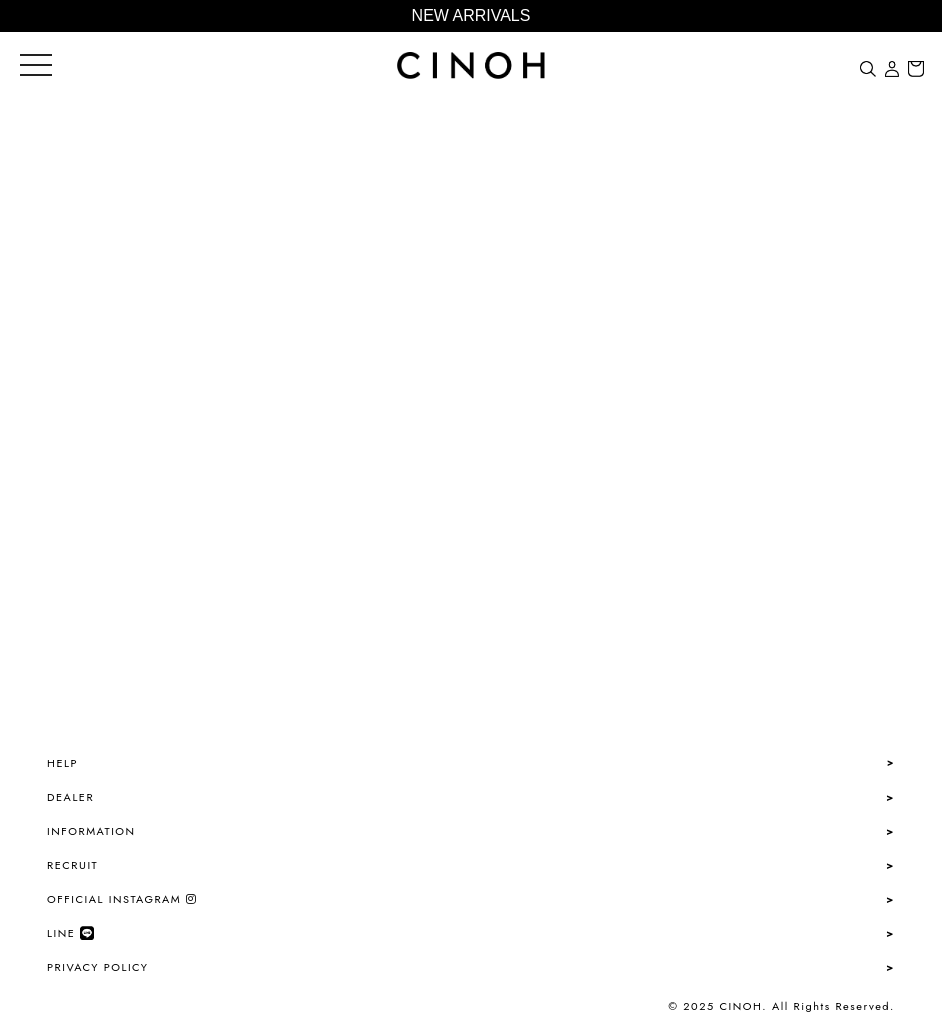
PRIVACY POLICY (97, 967)
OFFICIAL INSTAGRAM (122, 899)
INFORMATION (91, 831)
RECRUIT (72, 865)
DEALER (70, 797)
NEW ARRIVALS (471, 15)
